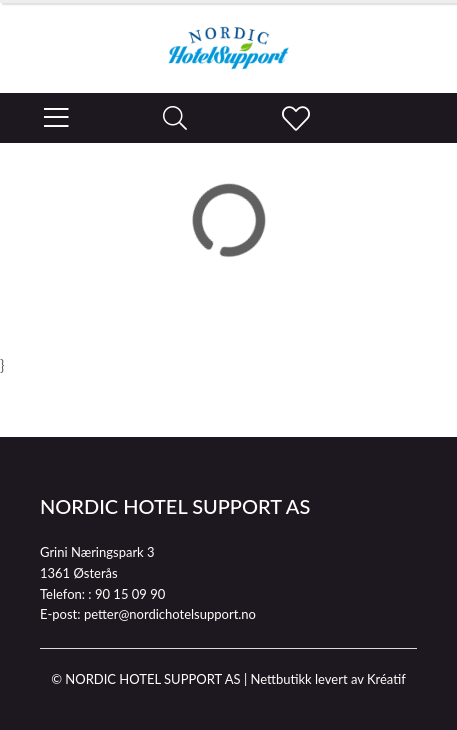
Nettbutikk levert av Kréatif (327, 679)
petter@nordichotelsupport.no (170, 614)
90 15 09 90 (130, 594)
